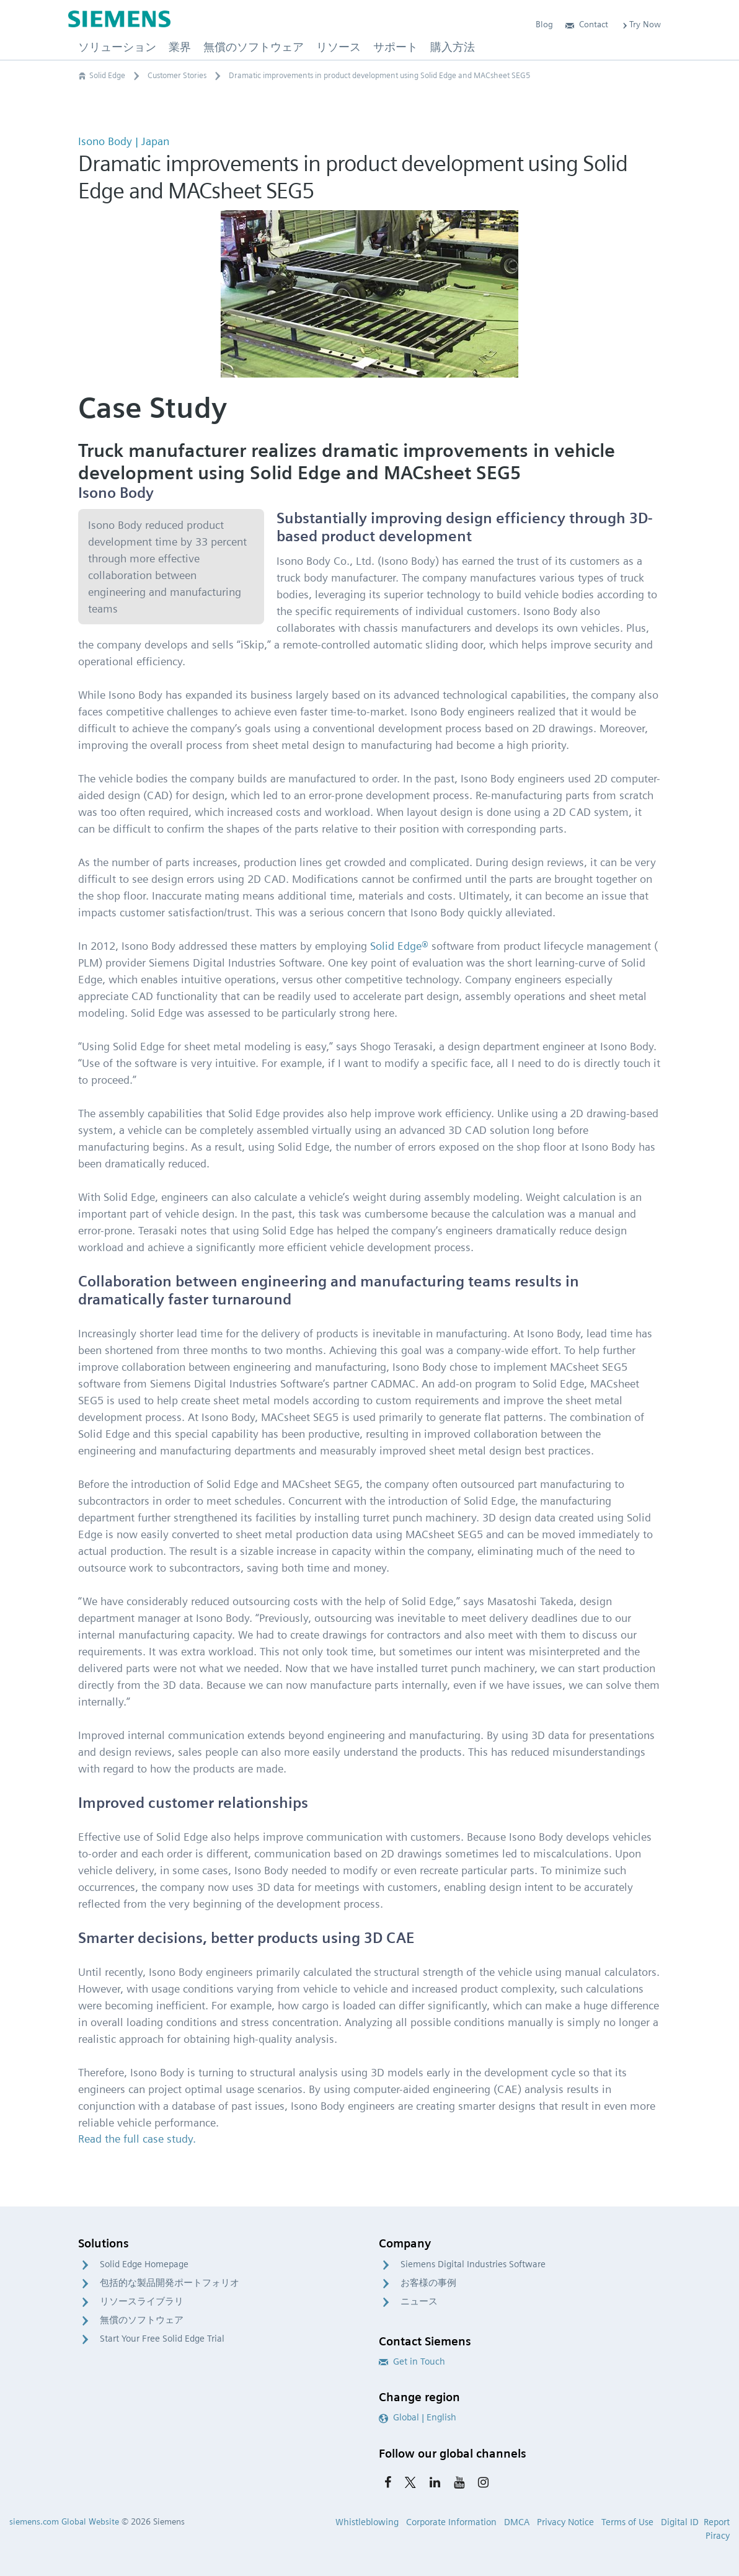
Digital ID (680, 2522)
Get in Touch (412, 2361)
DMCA (516, 2522)
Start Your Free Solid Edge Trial (162, 2338)
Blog (544, 24)
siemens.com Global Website (64, 2521)
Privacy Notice (565, 2522)
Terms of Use (627, 2522)
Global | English (417, 2417)
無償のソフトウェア (142, 2320)
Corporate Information (451, 2522)
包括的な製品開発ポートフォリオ (169, 2282)
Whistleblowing (367, 2522)
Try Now (641, 24)
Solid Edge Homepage (144, 2264)
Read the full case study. (137, 2138)
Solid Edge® (399, 945)
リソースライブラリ (142, 2301)
